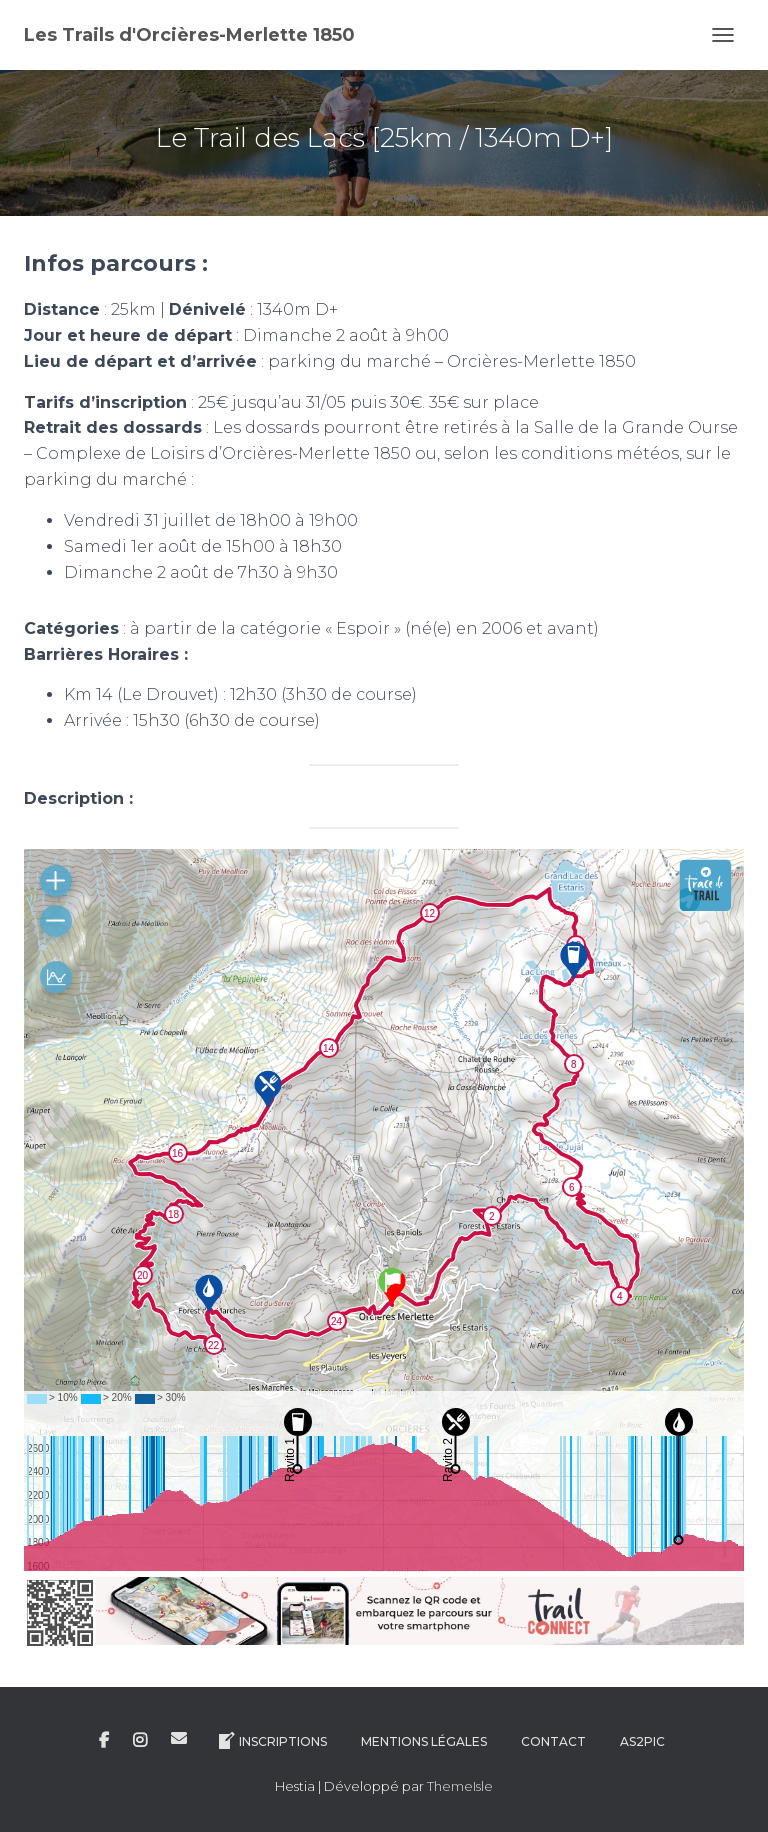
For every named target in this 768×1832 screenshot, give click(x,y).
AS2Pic (642, 1741)
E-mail (179, 1738)
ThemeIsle (460, 1786)
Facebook (104, 1741)
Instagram (140, 1741)
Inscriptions (271, 1741)
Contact (553, 1741)
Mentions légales (424, 1741)
